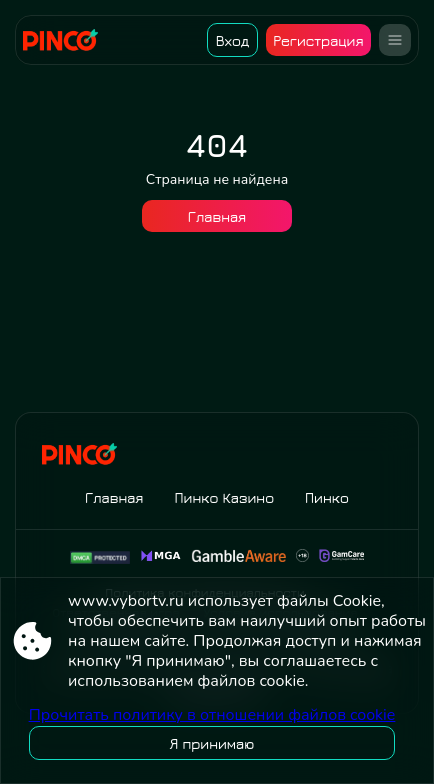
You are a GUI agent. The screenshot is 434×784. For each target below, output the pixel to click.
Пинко (327, 497)
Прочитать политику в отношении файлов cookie (212, 715)
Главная (217, 216)
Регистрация (318, 40)
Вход (232, 40)
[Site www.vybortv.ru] (67, 40)
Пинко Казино (224, 497)
